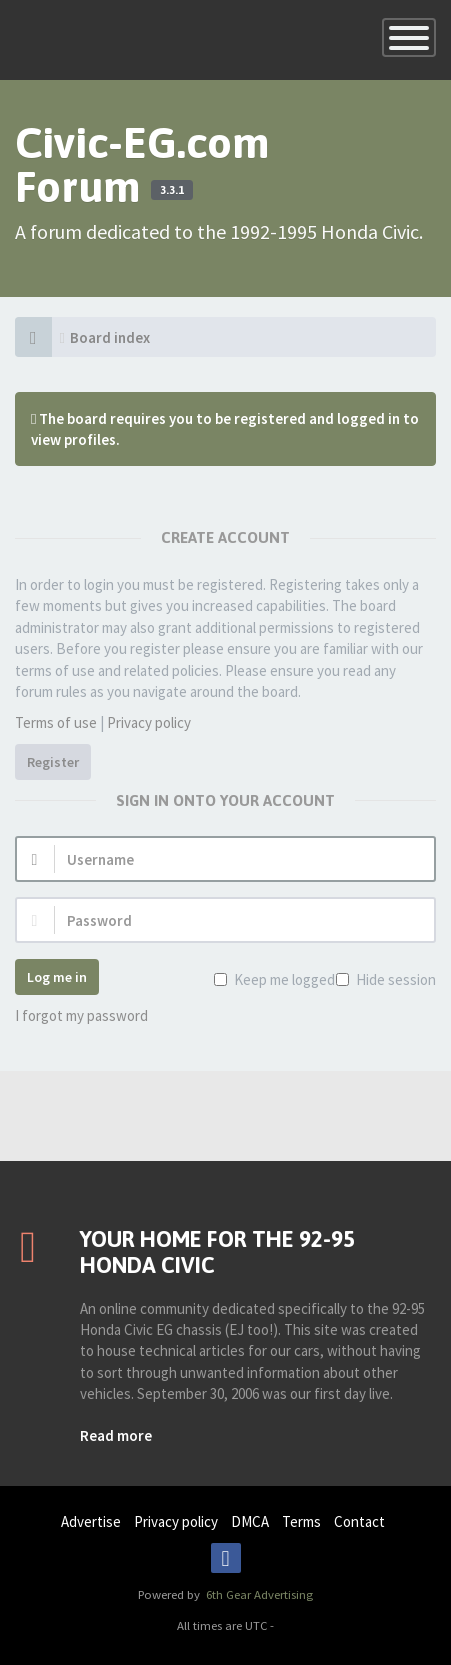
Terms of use (56, 722)
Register (53, 762)
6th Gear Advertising (258, 1594)
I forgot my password (81, 1015)
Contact (359, 1521)
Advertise (91, 1521)
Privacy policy (149, 722)
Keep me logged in (289, 979)
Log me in (57, 977)
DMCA (250, 1521)
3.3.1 (172, 190)
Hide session (394, 979)
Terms (301, 1521)
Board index (110, 337)
